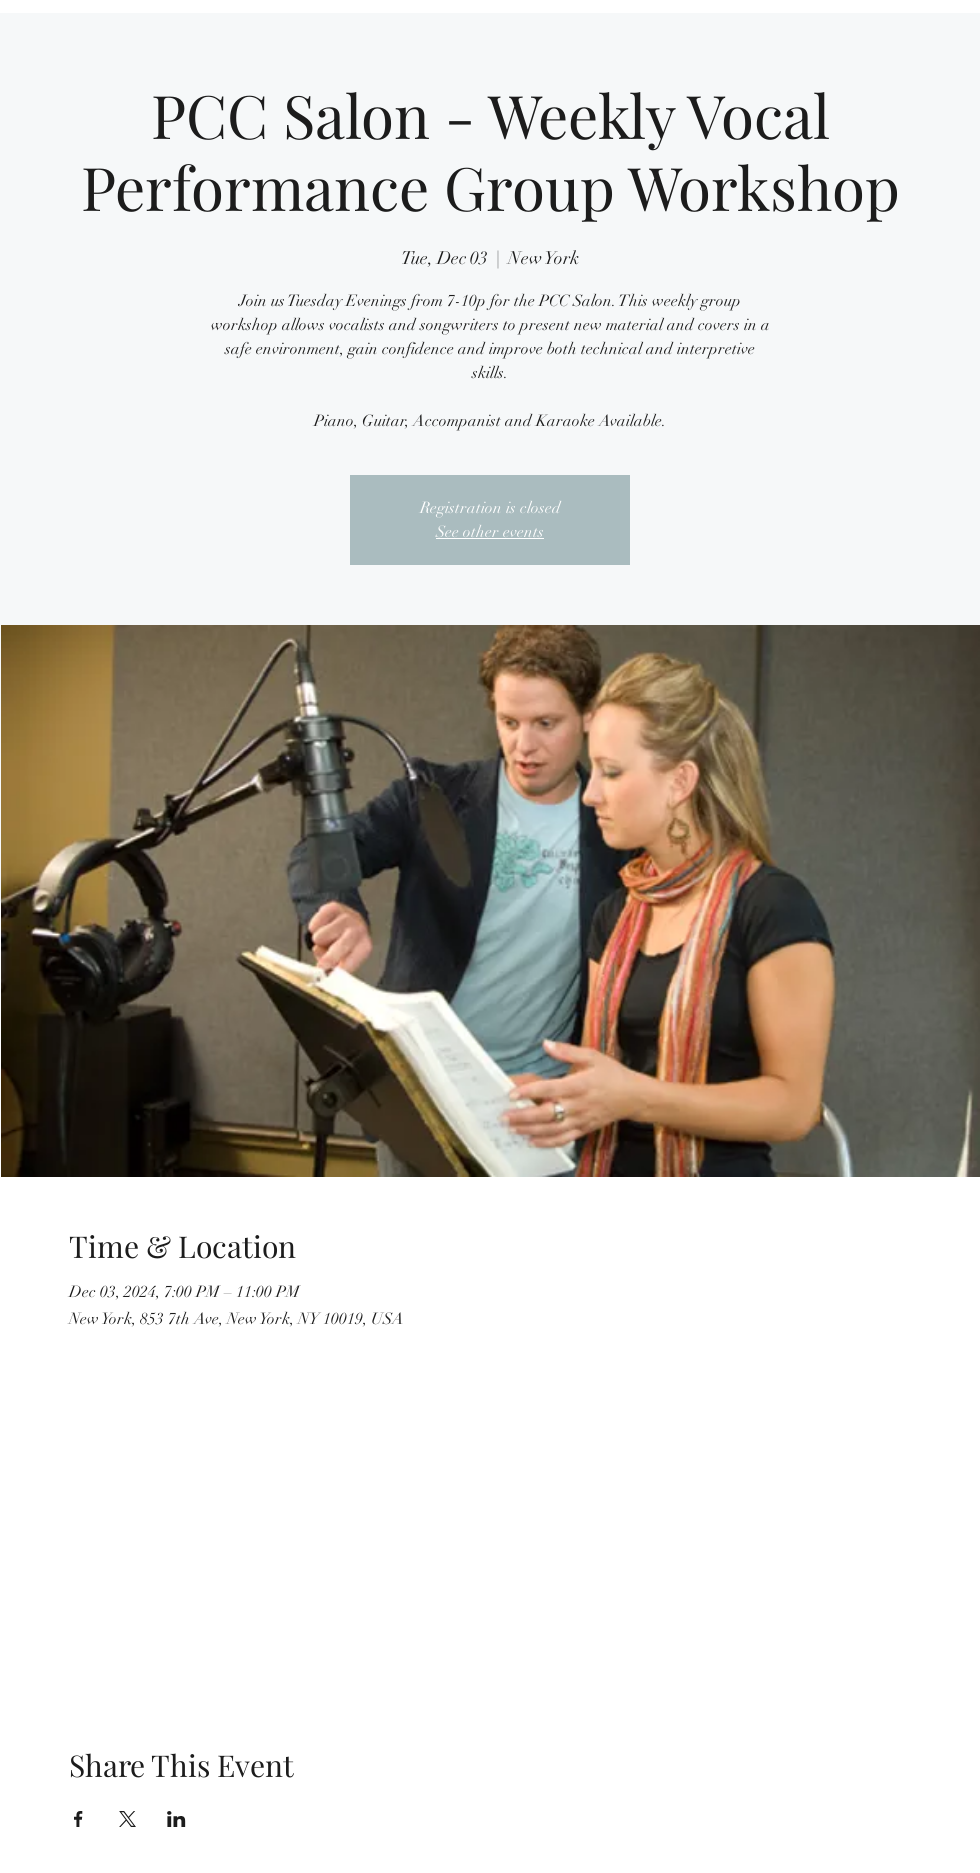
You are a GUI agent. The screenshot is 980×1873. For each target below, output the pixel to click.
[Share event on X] (127, 1819)
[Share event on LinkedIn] (176, 1819)
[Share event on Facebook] (78, 1819)
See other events (490, 532)
